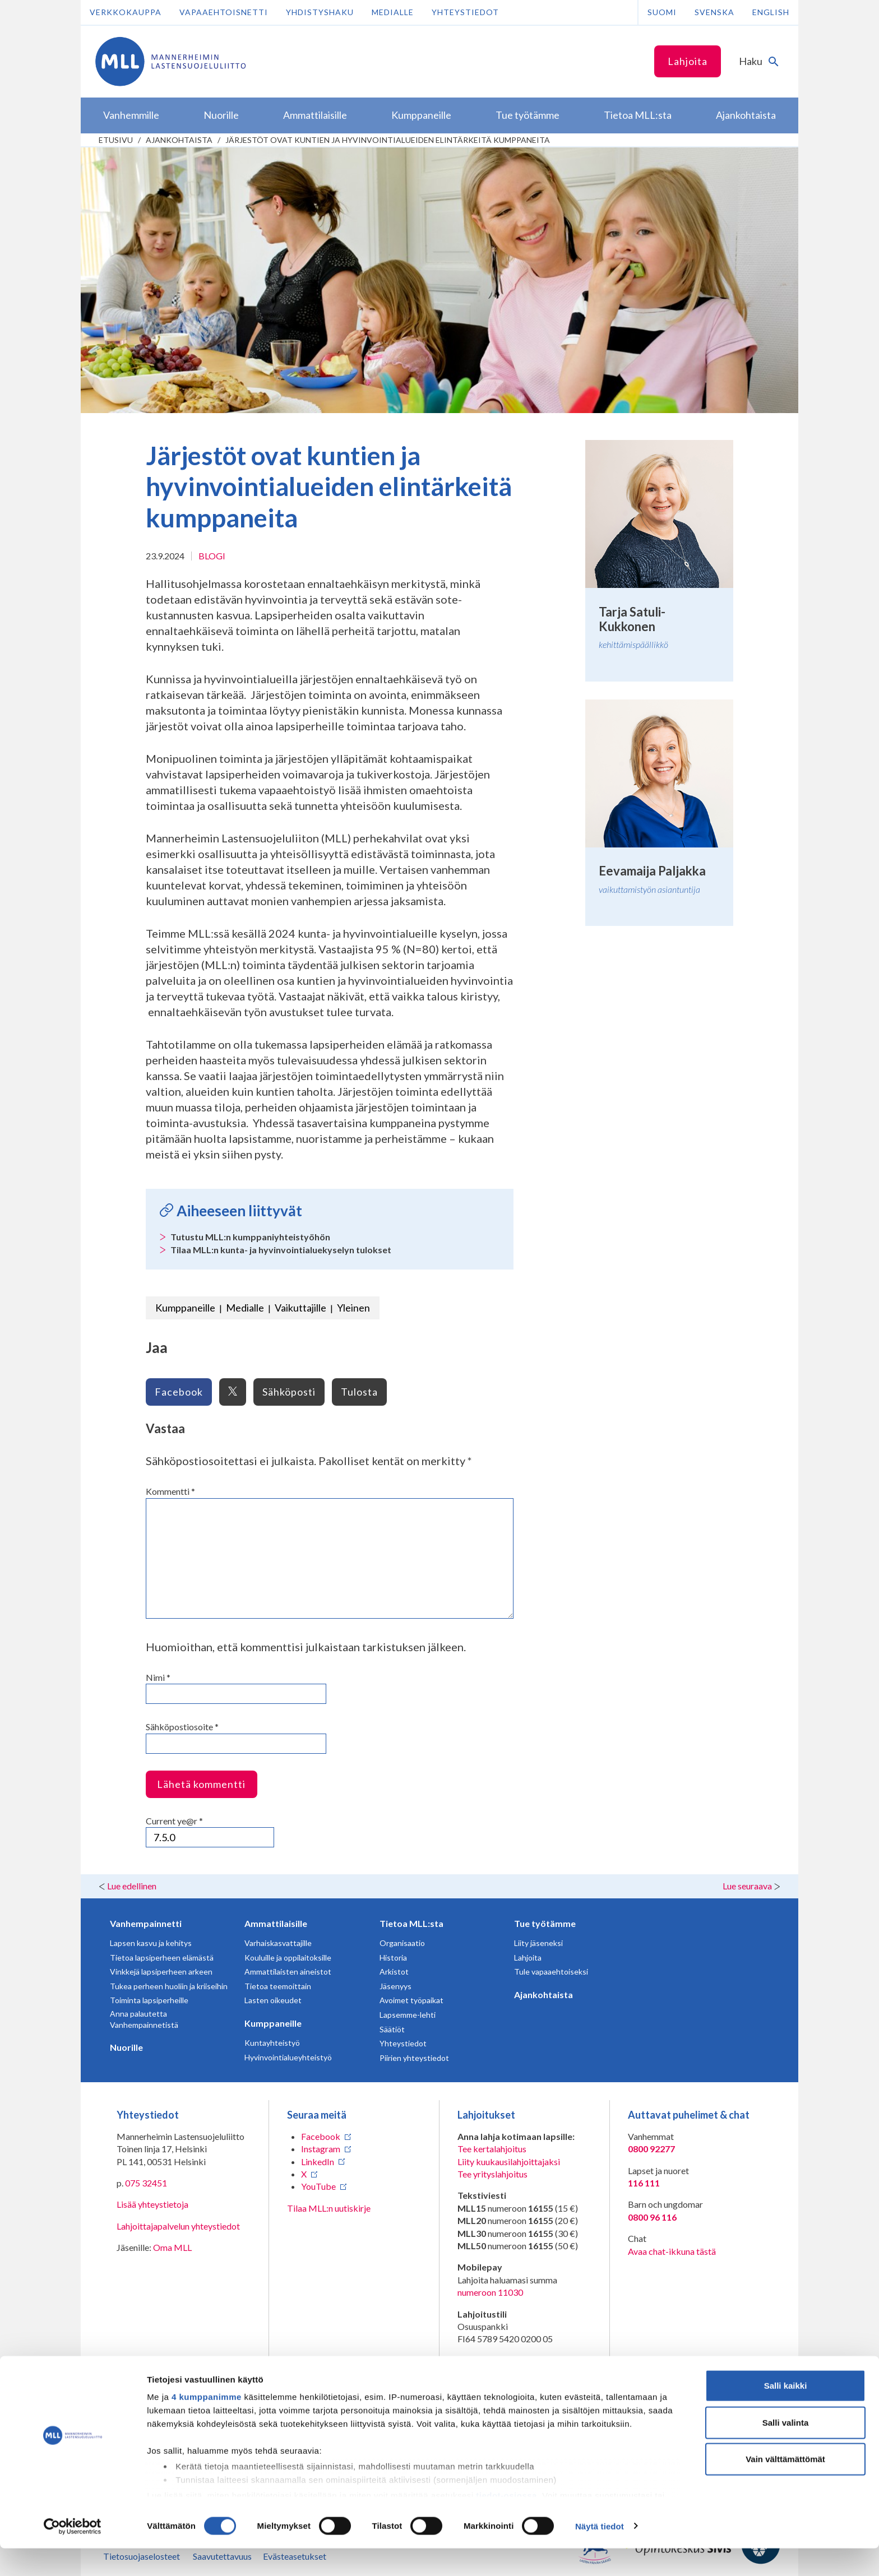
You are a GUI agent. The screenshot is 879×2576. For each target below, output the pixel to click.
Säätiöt (392, 2029)
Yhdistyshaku (320, 12)
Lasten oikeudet (273, 2000)
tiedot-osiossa (506, 2523)
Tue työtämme (545, 1923)
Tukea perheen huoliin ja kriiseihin (169, 1986)
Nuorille (126, 2047)
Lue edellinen (131, 1885)
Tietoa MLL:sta (411, 1923)
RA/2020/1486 (486, 2372)
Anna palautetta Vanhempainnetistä (144, 2019)
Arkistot (394, 1971)
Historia (393, 1957)
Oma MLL (172, 2247)
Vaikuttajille (300, 1307)
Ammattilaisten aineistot (287, 1971)
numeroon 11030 (490, 2292)
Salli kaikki (785, 2414)
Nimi (158, 1677)
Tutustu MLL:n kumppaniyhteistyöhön (250, 1236)
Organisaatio (402, 1943)
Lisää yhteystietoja (152, 2204)
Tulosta (359, 1392)
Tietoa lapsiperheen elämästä (162, 1957)
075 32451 (146, 2182)
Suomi (662, 12)
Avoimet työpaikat (411, 2000)
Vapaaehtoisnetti (223, 12)
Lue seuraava (747, 1885)
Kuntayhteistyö (272, 2042)
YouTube (318, 2186)
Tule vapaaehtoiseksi (551, 1971)
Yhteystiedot (465, 12)
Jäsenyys (395, 1986)
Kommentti (170, 1491)
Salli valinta (785, 2450)
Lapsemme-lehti (408, 2014)
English (770, 12)
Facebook (179, 1392)
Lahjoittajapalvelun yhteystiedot (178, 2226)
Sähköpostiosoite (182, 1726)
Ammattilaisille (275, 1923)
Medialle (393, 12)
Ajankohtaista (179, 140)
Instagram (320, 2148)
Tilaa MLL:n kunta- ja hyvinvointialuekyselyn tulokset (280, 1249)
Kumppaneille (185, 1307)
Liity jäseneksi (538, 1943)
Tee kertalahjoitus (491, 2148)
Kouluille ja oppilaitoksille (287, 1957)
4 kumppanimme (207, 2425)
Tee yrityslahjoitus (492, 2174)
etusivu (116, 140)
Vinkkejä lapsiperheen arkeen (161, 1971)
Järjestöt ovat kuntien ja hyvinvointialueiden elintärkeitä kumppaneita (387, 140)
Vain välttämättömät (785, 2487)
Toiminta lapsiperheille (149, 2000)
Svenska (714, 12)
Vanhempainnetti (146, 1923)
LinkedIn (317, 2161)
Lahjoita (687, 61)
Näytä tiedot (599, 2554)
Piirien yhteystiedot (414, 2058)
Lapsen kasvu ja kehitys (151, 1943)
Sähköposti (289, 1392)
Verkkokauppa (125, 12)
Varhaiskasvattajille (278, 1943)
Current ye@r (174, 1820)
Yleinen (353, 1307)
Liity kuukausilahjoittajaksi (508, 2161)
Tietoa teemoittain (277, 1986)
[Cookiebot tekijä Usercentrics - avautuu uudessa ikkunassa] (73, 2554)
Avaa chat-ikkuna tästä (672, 2251)
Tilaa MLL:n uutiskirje (329, 2208)
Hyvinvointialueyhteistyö (288, 2057)
